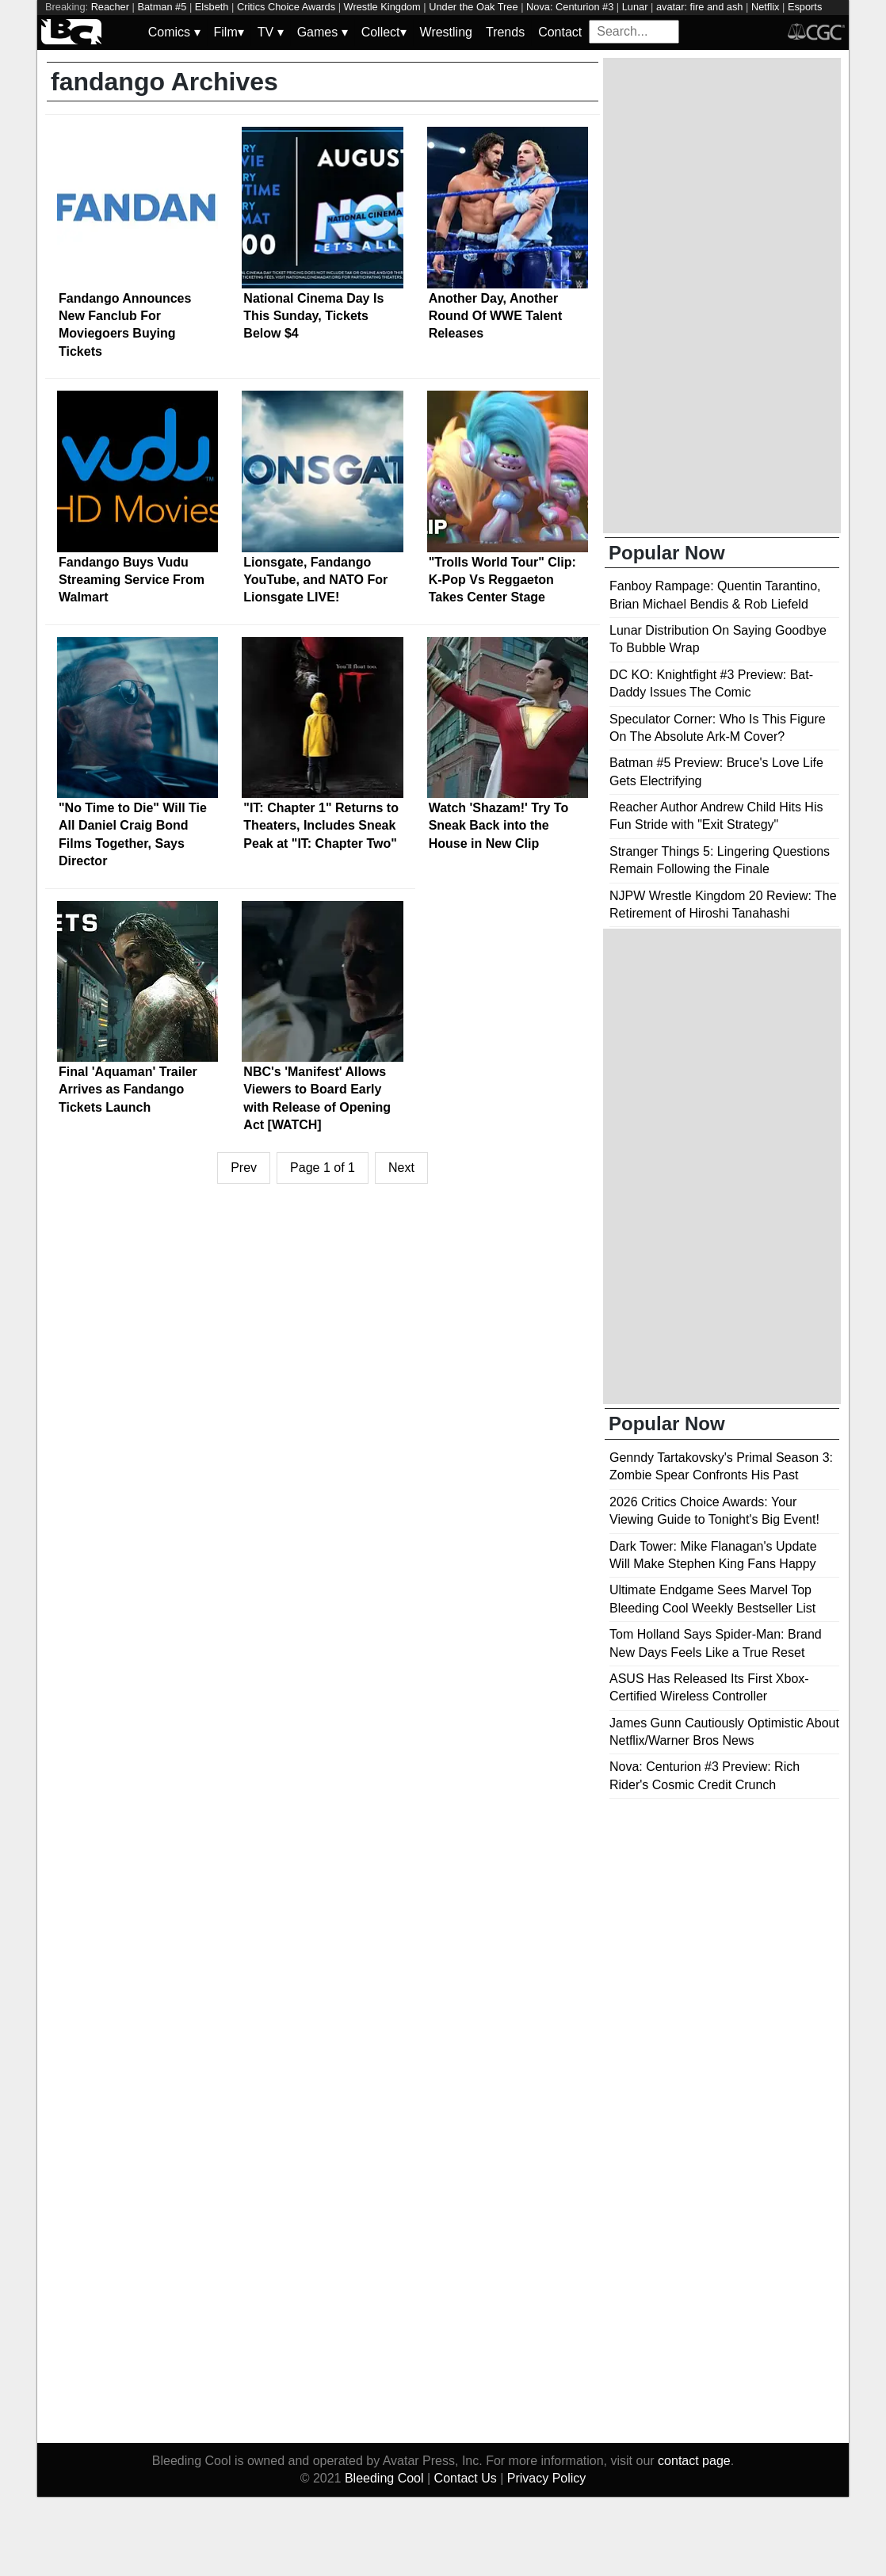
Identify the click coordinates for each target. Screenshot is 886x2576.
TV (271, 32)
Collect (384, 32)
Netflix (765, 7)
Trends (505, 32)
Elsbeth (212, 7)
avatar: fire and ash (699, 7)
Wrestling (446, 32)
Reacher (110, 7)
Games (322, 32)
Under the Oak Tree (473, 7)
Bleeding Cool (384, 2478)
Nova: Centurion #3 (569, 7)
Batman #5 (161, 7)
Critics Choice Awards (286, 7)
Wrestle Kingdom (382, 7)
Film (229, 32)
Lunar (635, 7)
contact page (694, 2460)
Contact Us (465, 2478)
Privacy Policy (546, 2478)
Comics (174, 32)
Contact (560, 32)
